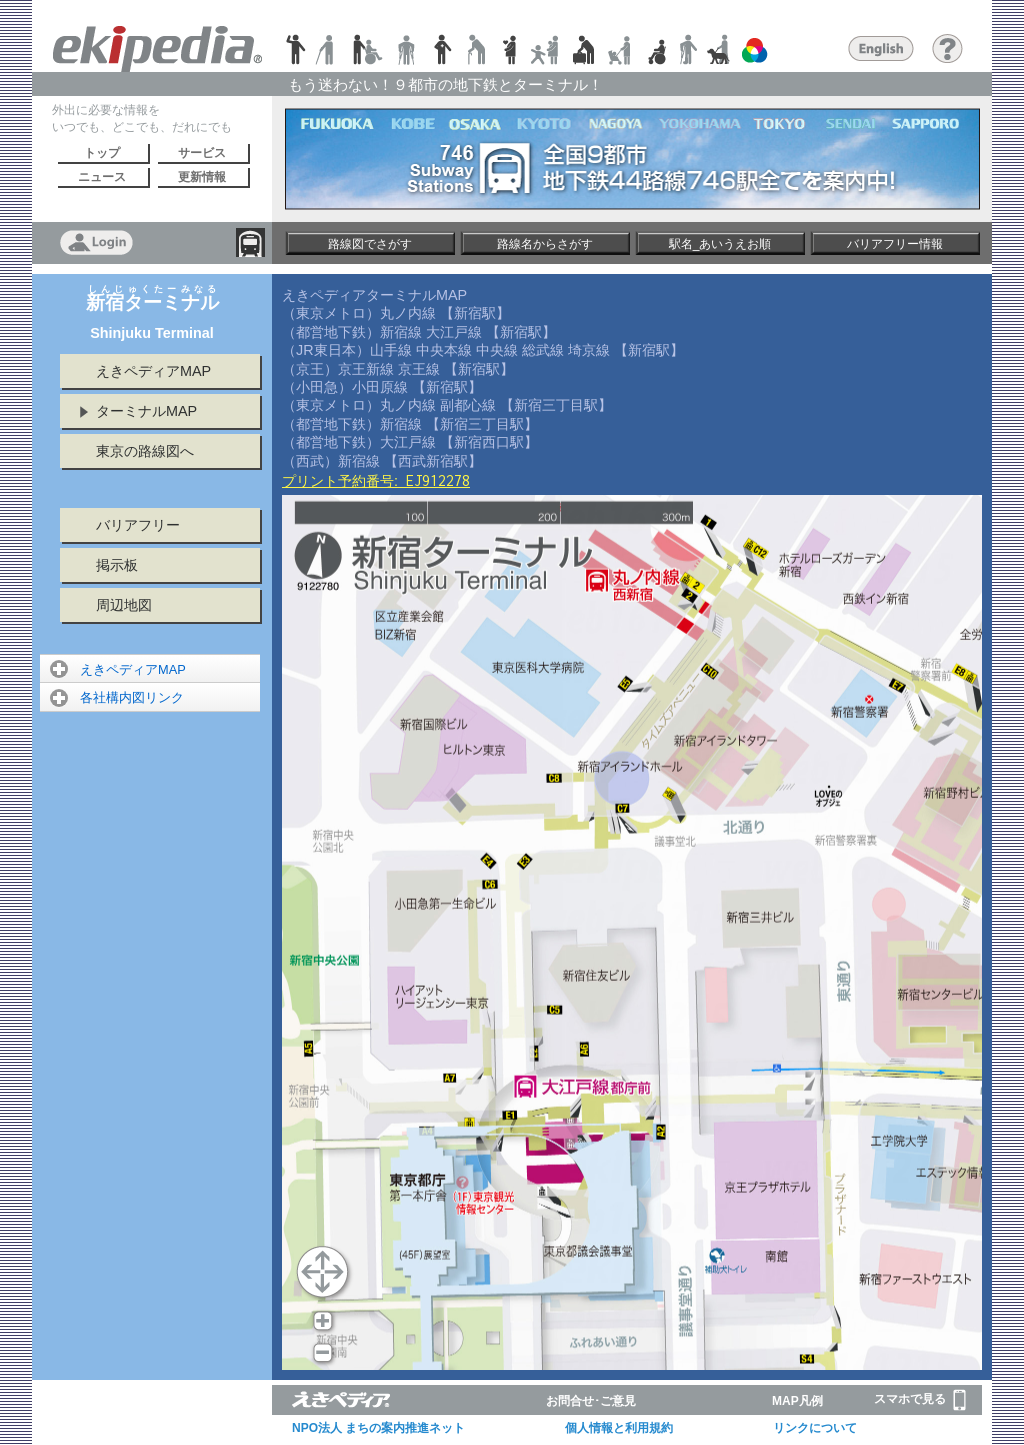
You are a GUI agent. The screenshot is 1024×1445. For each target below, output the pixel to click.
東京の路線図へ (145, 451)
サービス (202, 153)
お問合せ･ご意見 (591, 1401)
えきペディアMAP (153, 371)
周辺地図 (124, 605)
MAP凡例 (797, 1401)
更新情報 (202, 177)
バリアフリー (138, 525)
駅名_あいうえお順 (720, 244)
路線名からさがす (545, 244)
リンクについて (815, 1428)
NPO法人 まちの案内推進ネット (378, 1428)
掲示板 (117, 565)
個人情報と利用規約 (619, 1428)
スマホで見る (920, 1400)
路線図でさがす (370, 244)
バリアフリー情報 (895, 244)
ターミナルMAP (146, 411)
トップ (102, 153)
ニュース (102, 177)
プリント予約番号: (376, 481)
